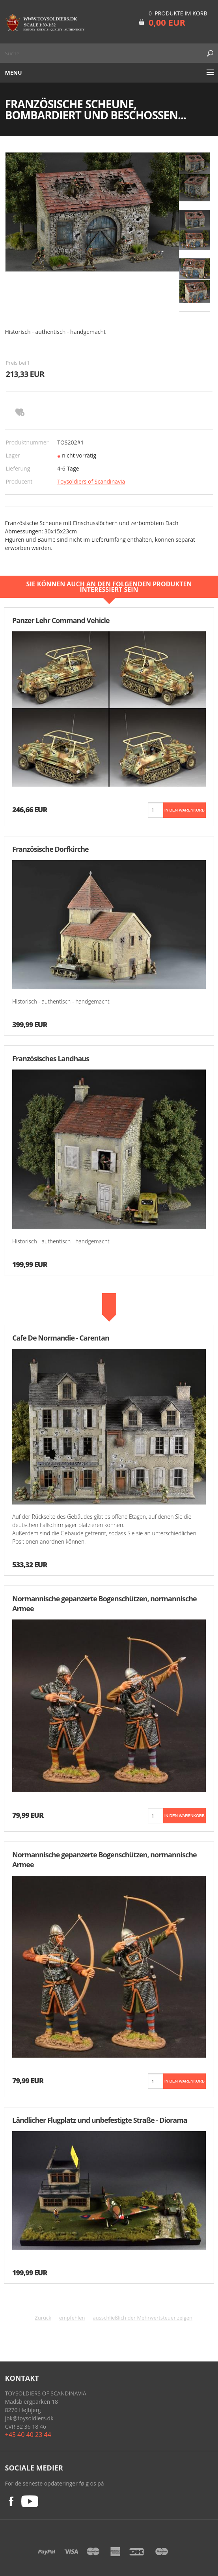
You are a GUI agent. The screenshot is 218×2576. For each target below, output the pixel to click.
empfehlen (72, 2317)
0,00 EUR (167, 22)
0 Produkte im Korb (178, 13)
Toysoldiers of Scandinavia (91, 481)
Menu (13, 72)
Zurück (43, 2317)
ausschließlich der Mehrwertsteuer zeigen (143, 2317)
